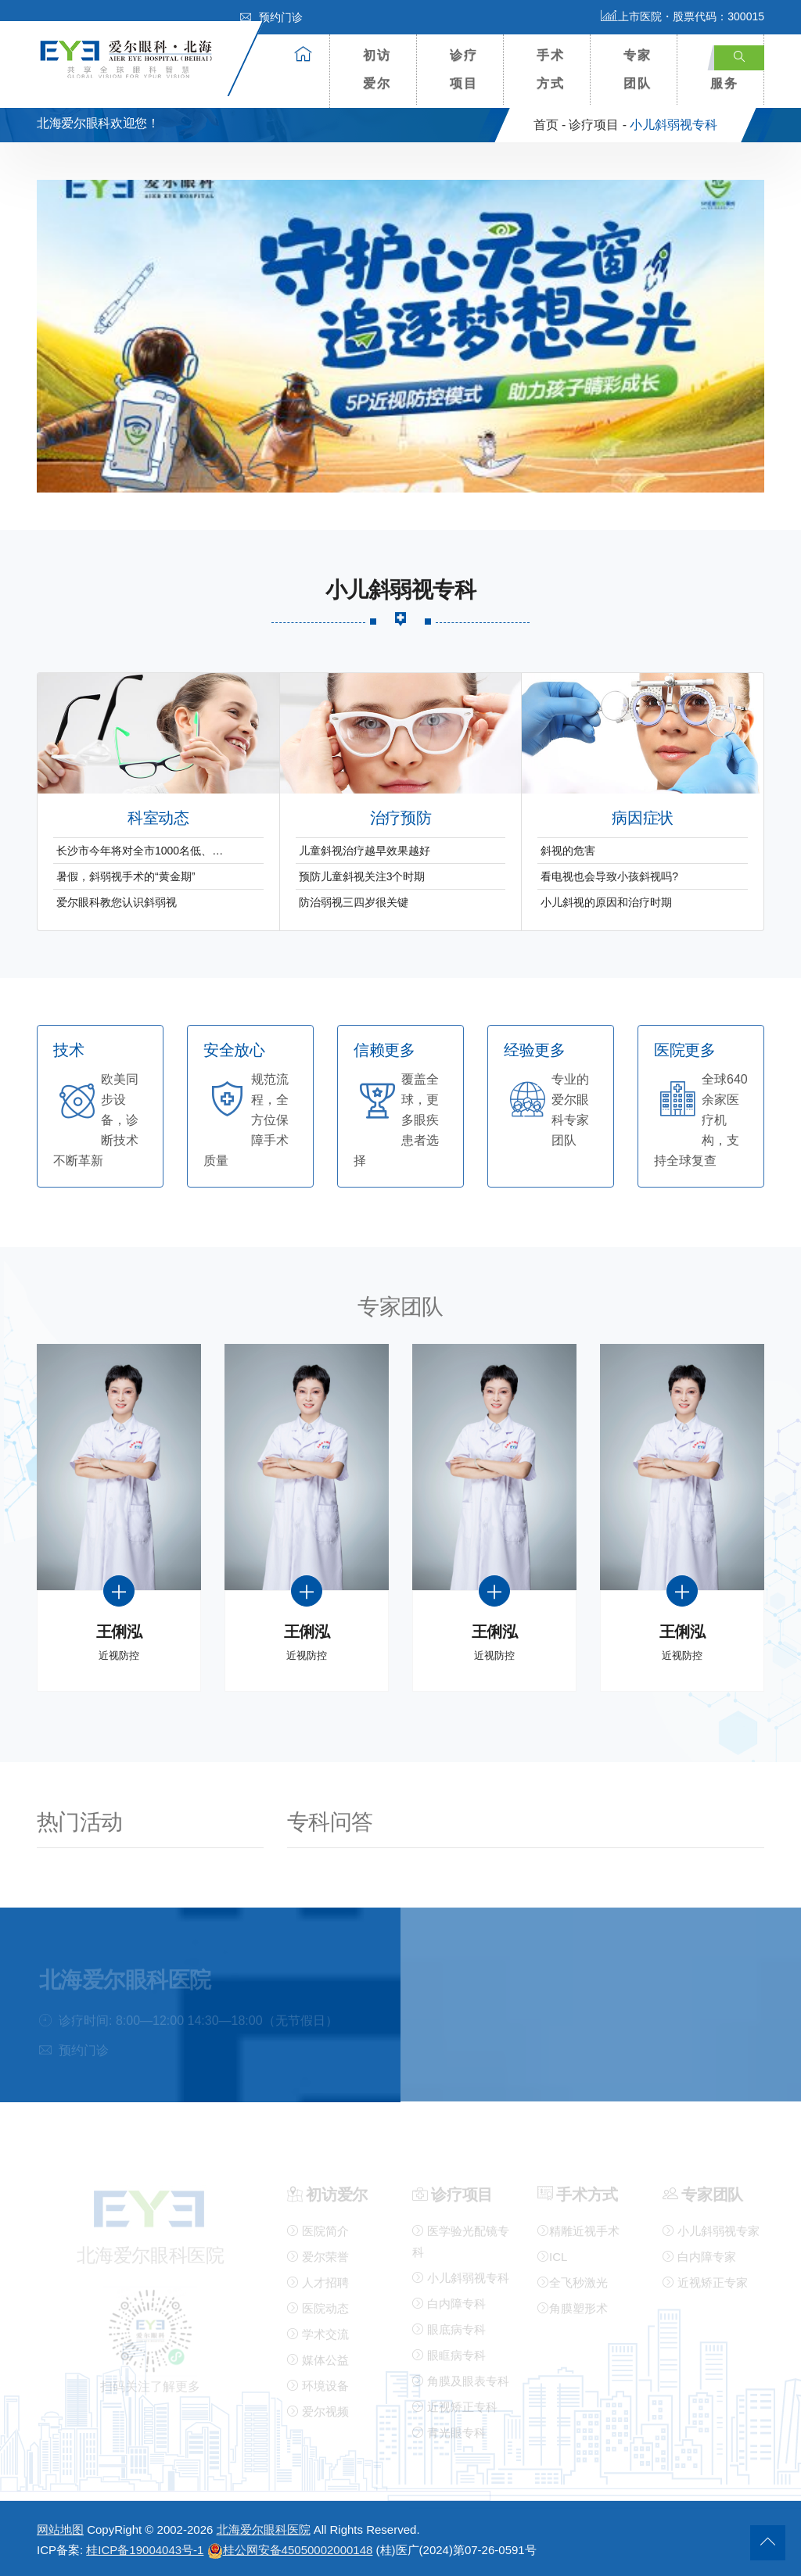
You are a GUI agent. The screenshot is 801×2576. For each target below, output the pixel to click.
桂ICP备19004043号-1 (144, 2549)
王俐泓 (119, 1632)
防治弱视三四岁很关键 (353, 902)
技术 (68, 1050)
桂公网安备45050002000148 (290, 2549)
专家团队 (637, 69)
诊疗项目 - (598, 124)
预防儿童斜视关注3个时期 (362, 876)
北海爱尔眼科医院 (264, 2529)
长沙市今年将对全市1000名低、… (139, 850)
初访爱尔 (377, 69)
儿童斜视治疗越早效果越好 (364, 850)
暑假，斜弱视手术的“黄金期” (125, 876)
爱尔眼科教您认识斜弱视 (116, 902)
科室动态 (158, 818)
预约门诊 (271, 17)
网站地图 (60, 2529)
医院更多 (684, 1050)
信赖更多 (384, 1050)
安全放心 (233, 1050)
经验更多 (534, 1050)
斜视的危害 (568, 850)
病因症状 (642, 818)
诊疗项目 (464, 69)
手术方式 (551, 69)
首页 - (549, 124)
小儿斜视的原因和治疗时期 (606, 902)
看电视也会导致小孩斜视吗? (609, 876)
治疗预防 (400, 818)
